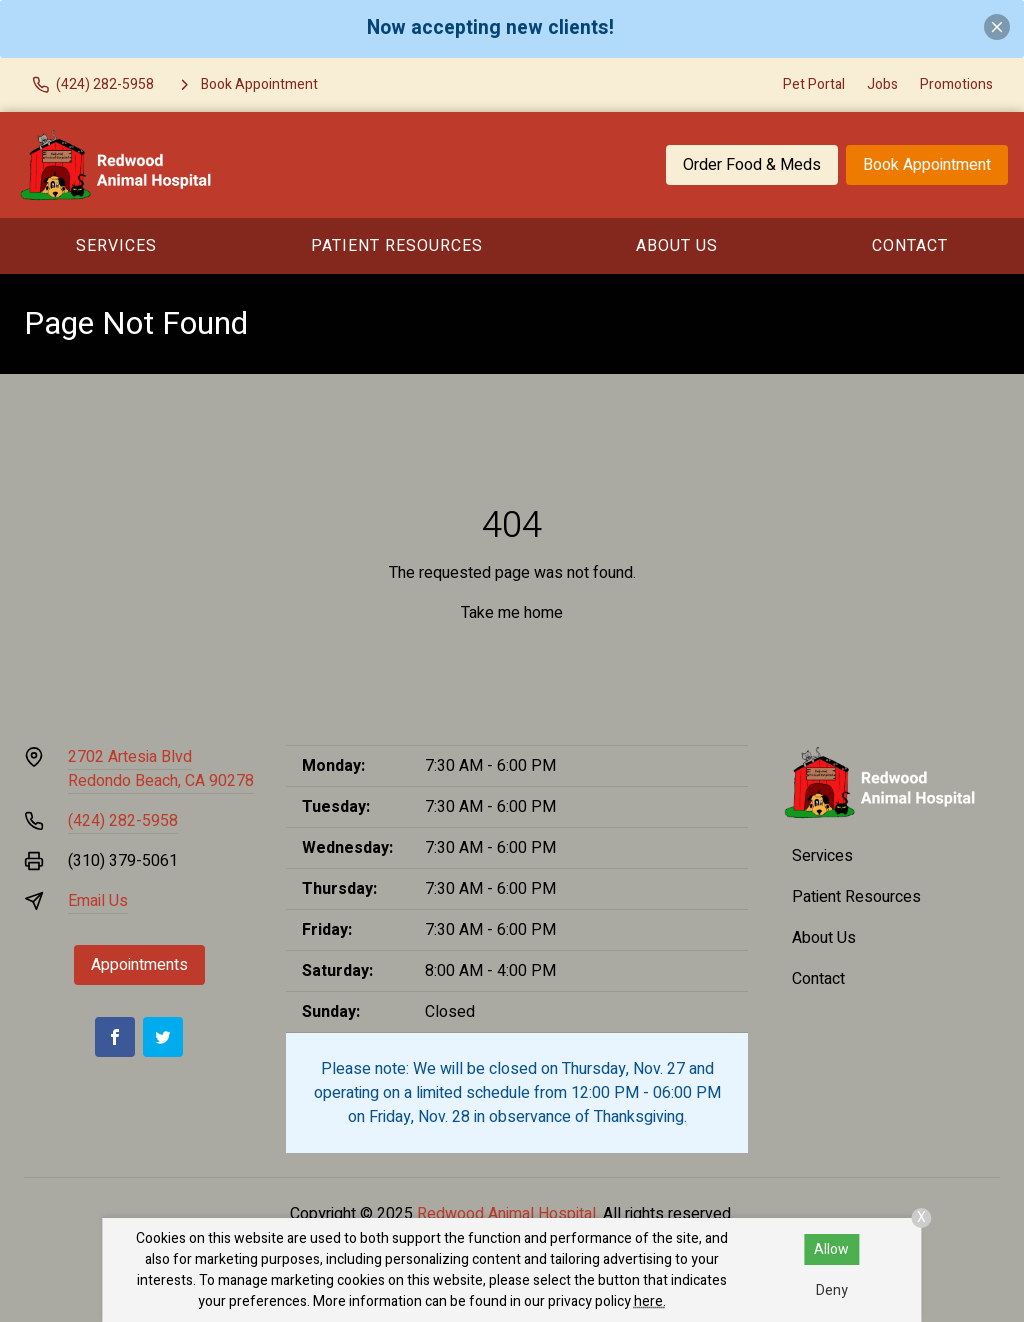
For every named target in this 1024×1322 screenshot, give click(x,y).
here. (650, 1301)
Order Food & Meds (752, 165)
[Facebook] (115, 1037)
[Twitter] (163, 1037)
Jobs (882, 84)
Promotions (956, 84)
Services (116, 246)
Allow (831, 1249)
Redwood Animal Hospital (506, 1214)
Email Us (98, 901)
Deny (832, 1290)
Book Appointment (927, 165)
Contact (910, 246)
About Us (677, 246)
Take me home (512, 613)
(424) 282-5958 (123, 821)
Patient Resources (397, 246)
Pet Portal (814, 84)
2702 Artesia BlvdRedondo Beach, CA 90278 (161, 769)
